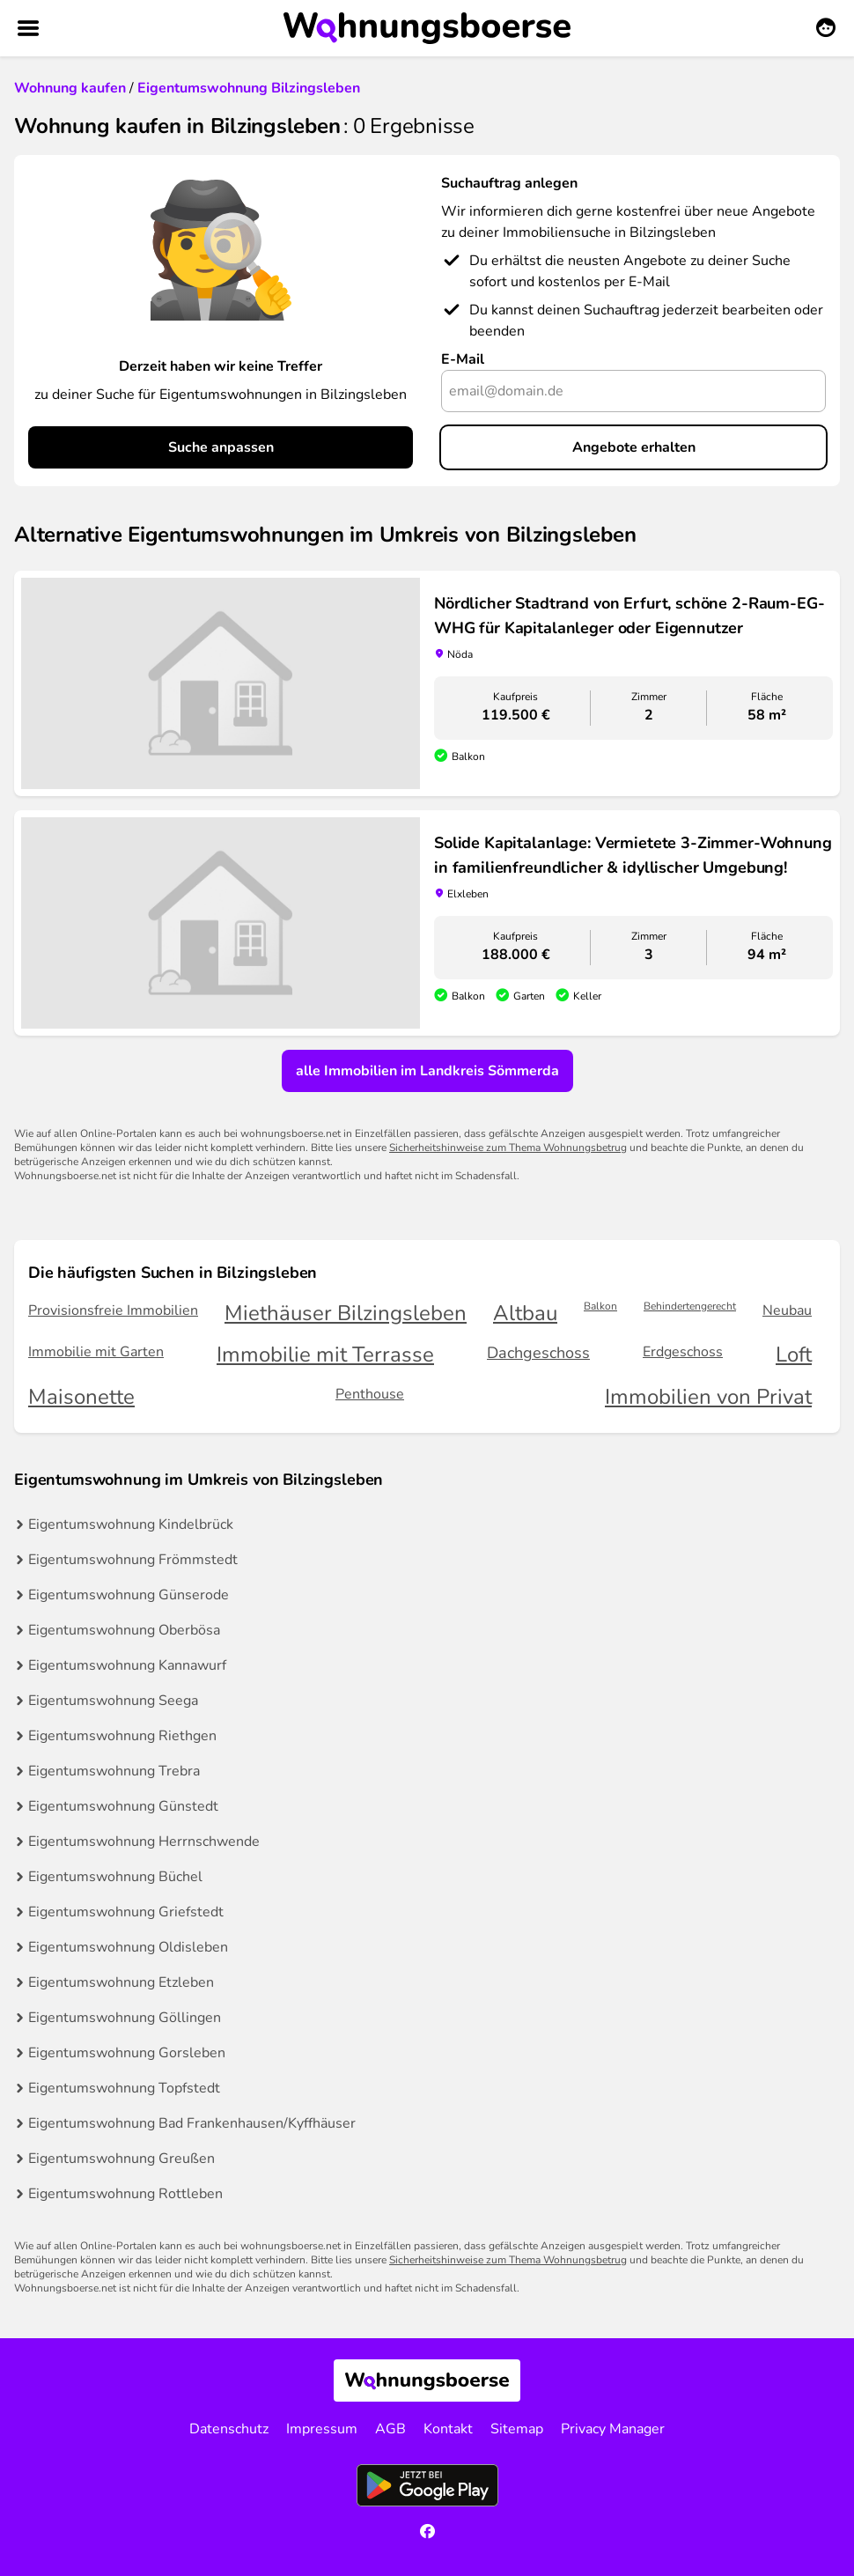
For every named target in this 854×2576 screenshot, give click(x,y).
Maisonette (81, 1397)
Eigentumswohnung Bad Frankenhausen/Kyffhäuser (192, 2123)
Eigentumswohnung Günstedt (123, 1806)
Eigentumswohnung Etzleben (121, 1982)
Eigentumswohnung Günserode (128, 1595)
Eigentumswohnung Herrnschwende (144, 1841)
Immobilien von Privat (708, 1397)
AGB (390, 2429)
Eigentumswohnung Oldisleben (128, 1947)
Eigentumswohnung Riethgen (122, 1736)
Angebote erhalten (634, 447)
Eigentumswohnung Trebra (114, 1771)
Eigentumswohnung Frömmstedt (133, 1559)
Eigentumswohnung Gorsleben (126, 2053)
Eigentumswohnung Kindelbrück (130, 1524)
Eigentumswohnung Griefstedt (126, 1912)
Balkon (600, 1306)
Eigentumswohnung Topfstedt (124, 2088)
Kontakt (448, 2429)
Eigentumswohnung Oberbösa (124, 1630)
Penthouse (369, 1394)
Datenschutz (229, 2429)
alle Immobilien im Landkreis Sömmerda (427, 1071)
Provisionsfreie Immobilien (113, 1310)
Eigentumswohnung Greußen (121, 2158)
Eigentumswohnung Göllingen (124, 2017)
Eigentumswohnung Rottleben (125, 2193)
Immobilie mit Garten (96, 1352)
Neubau (787, 1310)
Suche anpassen (221, 447)
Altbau (525, 1313)
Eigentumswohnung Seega (113, 1700)
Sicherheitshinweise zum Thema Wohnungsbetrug (508, 1147)
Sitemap (516, 2429)
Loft (794, 1355)
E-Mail (462, 359)
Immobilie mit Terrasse (325, 1355)
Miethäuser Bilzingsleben (346, 1313)
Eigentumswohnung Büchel (115, 1876)
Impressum (321, 2429)
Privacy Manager (613, 2429)
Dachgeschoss (538, 1352)
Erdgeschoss (683, 1352)
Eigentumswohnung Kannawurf (127, 1665)
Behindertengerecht (690, 1306)
